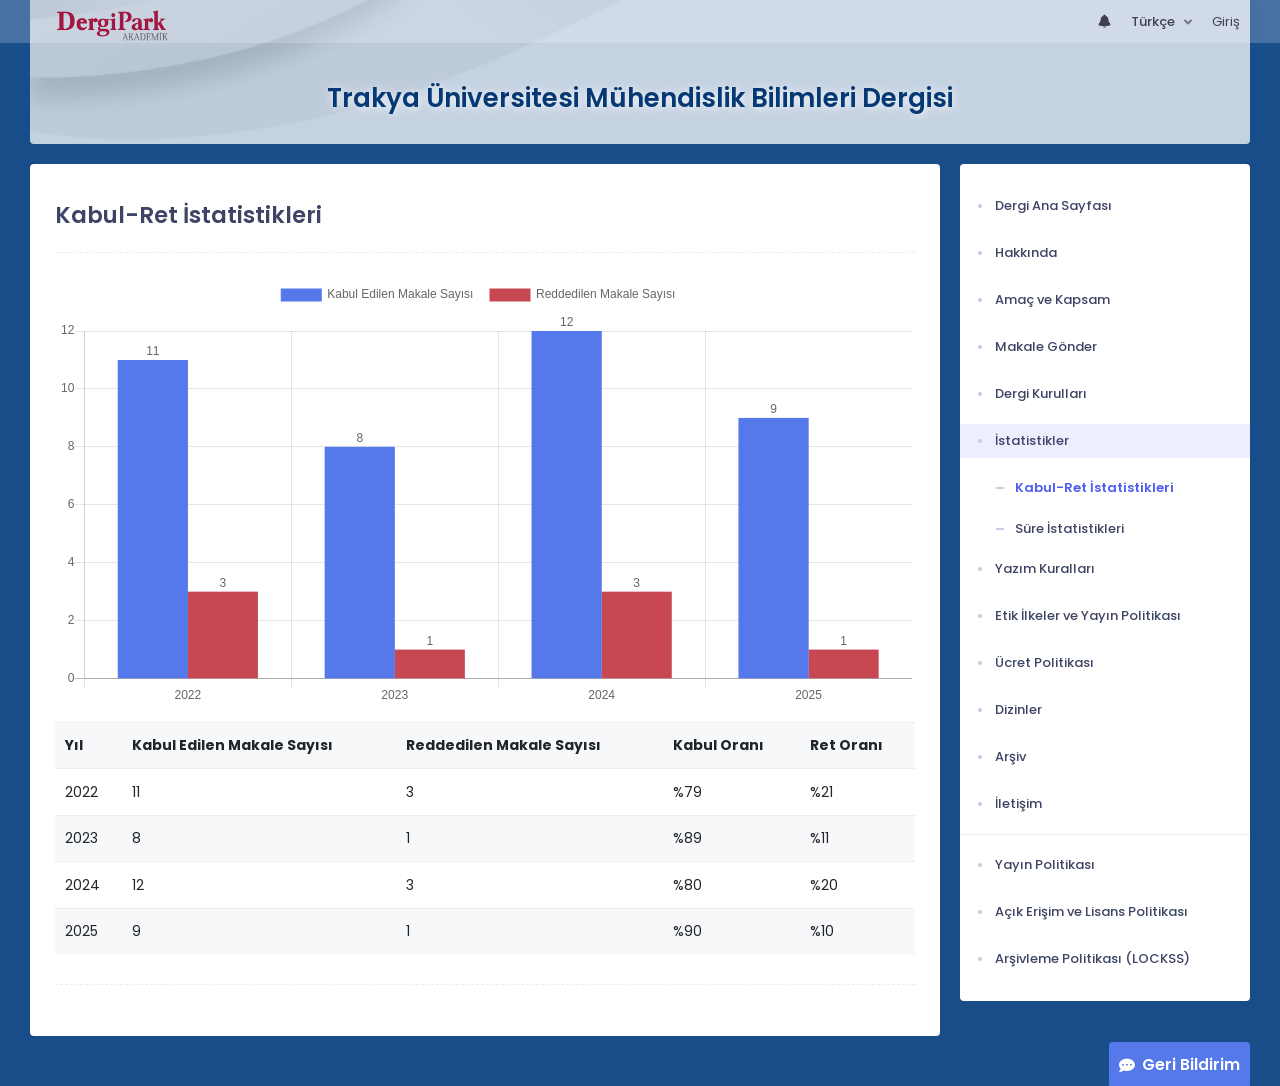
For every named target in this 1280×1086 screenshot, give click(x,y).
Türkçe (1154, 21)
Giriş (1226, 21)
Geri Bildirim (1191, 1064)
